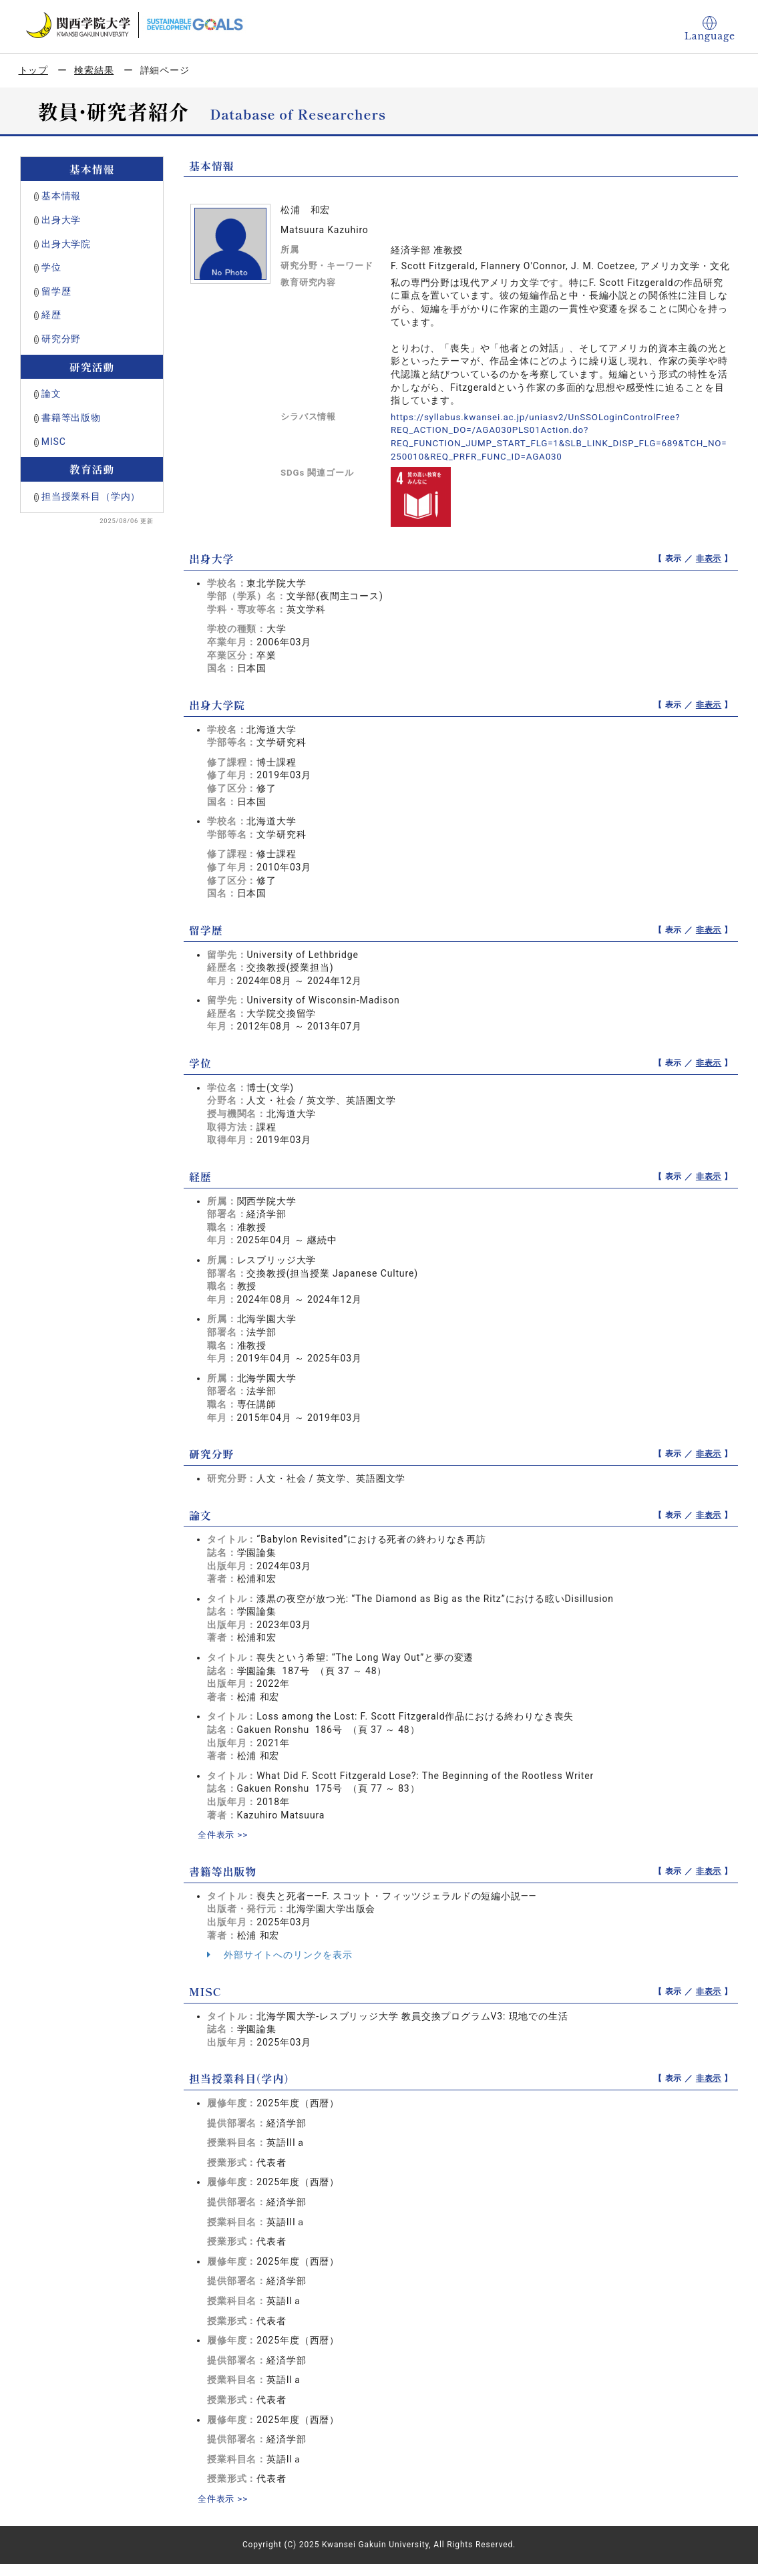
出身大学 (61, 219)
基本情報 (61, 195)
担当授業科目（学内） (90, 496)
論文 (51, 393)
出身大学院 (66, 243)
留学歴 (56, 291)
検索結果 (94, 70)
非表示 (709, 557)
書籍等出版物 (71, 417)
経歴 (51, 314)
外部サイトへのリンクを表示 (280, 1954)
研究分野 (61, 338)
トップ (34, 70)
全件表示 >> (224, 1833)
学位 (51, 267)
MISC (53, 441)
